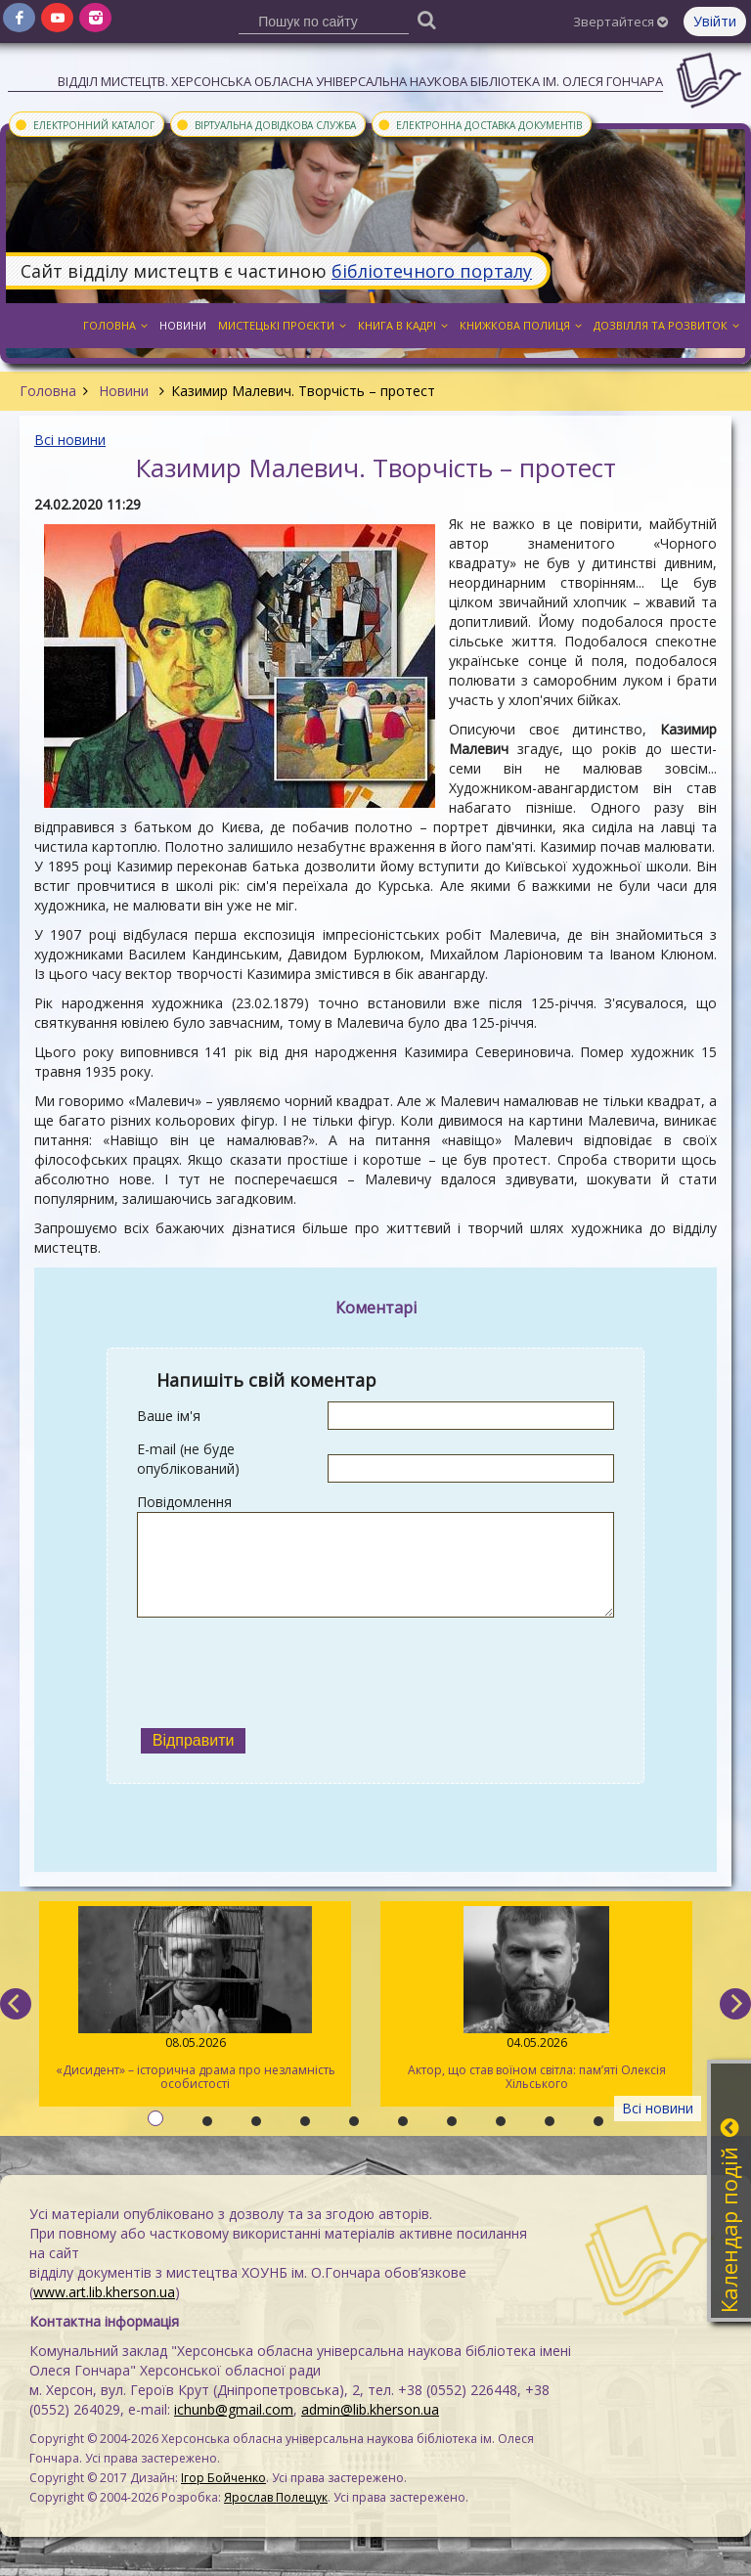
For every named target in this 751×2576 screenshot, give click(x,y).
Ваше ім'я (168, 1415)
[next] (735, 2004)
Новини (124, 390)
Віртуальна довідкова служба (265, 124)
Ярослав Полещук (276, 2497)
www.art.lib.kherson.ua (104, 2292)
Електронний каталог (84, 124)
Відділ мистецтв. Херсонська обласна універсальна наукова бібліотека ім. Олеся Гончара (360, 81)
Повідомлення (184, 1501)
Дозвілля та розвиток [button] (666, 325)
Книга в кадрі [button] (403, 325)
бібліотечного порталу (431, 271)
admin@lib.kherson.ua (370, 2409)
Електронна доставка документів (479, 124)
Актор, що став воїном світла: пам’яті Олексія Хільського (536, 1999)
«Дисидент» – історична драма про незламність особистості (195, 1999)
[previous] (15, 2004)
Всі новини (70, 439)
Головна (48, 390)
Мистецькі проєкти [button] (282, 325)
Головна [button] (115, 325)
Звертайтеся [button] (620, 21)
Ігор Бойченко (223, 2477)
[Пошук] (427, 19)
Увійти (714, 21)
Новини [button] (182, 325)
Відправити (194, 1740)
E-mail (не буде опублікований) (188, 1459)
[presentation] (285, 1670)
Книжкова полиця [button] (521, 325)
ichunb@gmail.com (233, 2409)
